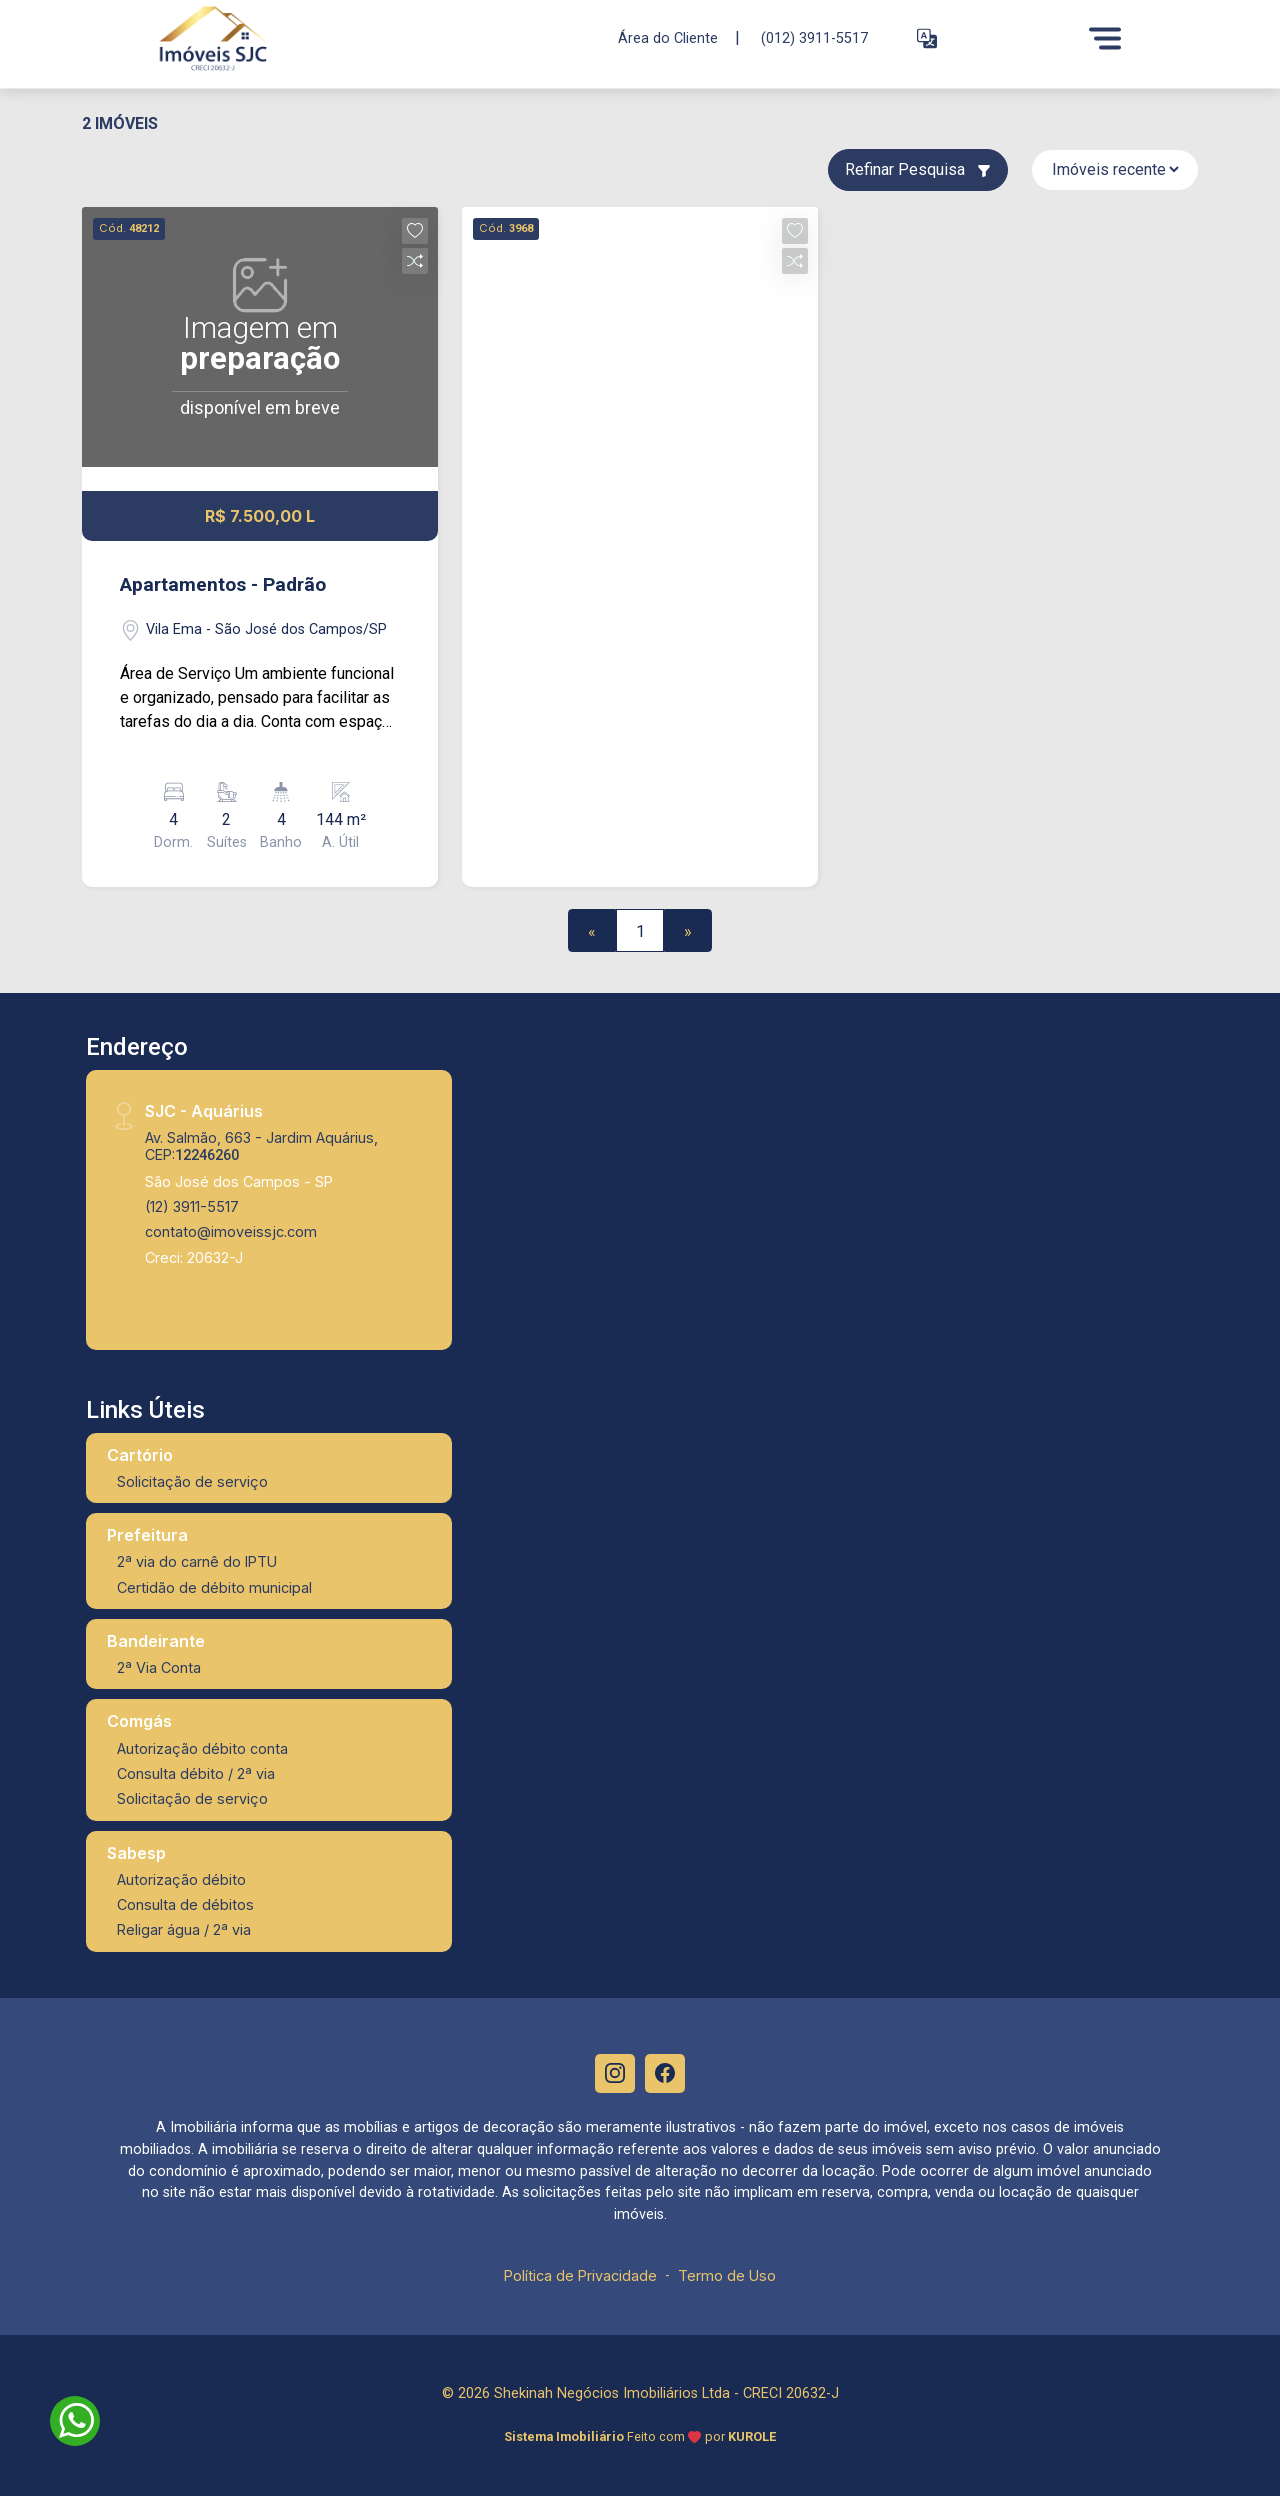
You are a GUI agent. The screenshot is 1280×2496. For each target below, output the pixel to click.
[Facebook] (665, 2074)
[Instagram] (615, 2074)
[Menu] (1105, 38)
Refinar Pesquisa (918, 169)
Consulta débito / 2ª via (196, 1773)
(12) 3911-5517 (192, 1206)
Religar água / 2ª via (184, 1929)
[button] (927, 38)
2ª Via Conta (159, 1667)
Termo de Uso (727, 2276)
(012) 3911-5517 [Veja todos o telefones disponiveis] (814, 38)
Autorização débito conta (202, 1748)
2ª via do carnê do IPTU (197, 1561)
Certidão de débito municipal (214, 1587)
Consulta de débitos (185, 1904)
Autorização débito (181, 1879)
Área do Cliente (668, 37)
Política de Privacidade (580, 2276)
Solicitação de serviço (192, 1481)
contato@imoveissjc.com (231, 1231)
